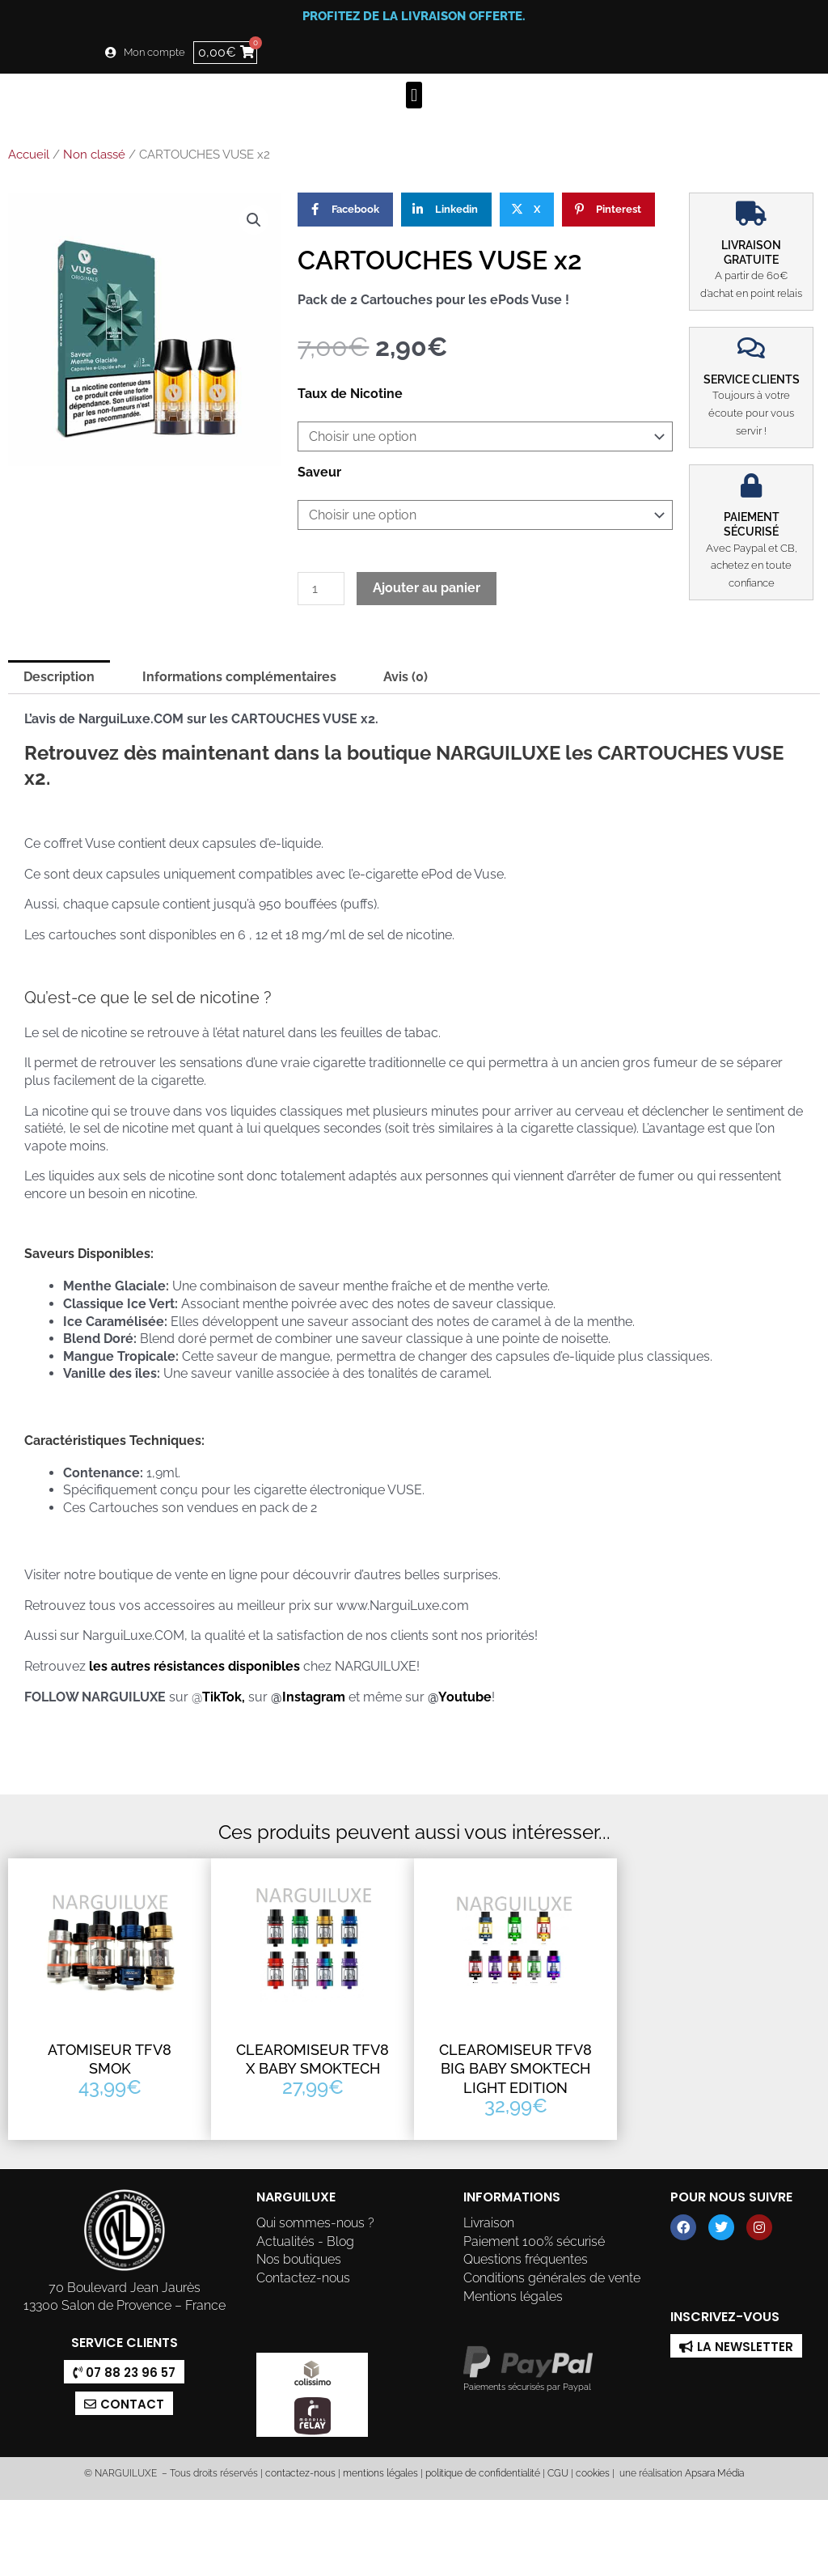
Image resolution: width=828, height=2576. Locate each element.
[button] (413, 95)
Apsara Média (714, 2473)
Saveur (319, 472)
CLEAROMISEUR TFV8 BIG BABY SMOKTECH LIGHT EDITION (515, 2068)
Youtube (465, 1697)
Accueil (28, 154)
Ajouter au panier (426, 587)
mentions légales (380, 2473)
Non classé (94, 154)
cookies (593, 2473)
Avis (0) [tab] (405, 676)
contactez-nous (299, 2473)
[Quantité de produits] (321, 588)
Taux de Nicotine (350, 393)
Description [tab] (59, 676)
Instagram (315, 1697)
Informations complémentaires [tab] (239, 676)
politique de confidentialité (482, 2473)
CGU (557, 2473)
